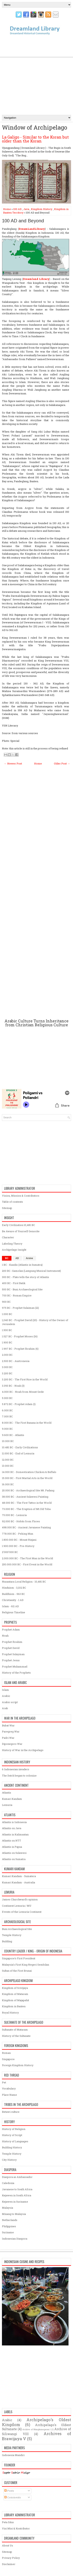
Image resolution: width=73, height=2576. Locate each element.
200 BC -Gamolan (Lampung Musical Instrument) (31, 1271)
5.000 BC (7, 1398)
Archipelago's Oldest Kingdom (36, 2422)
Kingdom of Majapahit (15, 2000)
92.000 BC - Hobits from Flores (21, 1521)
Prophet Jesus (11, 1660)
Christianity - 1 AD (13, 1600)
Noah (5, 1635)
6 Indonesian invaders (15, 1769)
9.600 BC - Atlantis (13, 1435)
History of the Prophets (16, 1672)
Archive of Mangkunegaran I (36, 2429)
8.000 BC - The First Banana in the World (26, 1422)
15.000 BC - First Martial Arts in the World (27, 1478)
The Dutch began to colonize (19, 1775)
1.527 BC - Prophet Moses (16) (20, 1336)
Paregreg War (10, 1731)
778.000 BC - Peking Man (17, 1533)
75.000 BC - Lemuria (14, 1515)
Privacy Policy (11, 2558)
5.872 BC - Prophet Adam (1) (19, 1404)
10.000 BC (8, 1441)
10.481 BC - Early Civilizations (20, 1447)
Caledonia (8, 2183)
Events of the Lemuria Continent (21, 1912)
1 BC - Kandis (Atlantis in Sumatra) (22, 1264)
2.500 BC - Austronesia (15, 1361)
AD (17, 1258)
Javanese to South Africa (17, 2189)
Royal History (10, 2012)
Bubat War (8, 1725)
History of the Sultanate (16, 2036)
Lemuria (7, 1805)
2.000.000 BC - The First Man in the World (27, 1558)
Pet (4, 2082)
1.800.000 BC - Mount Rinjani (19, 1539)
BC (6, 1258)
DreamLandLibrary (32, 229)
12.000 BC (8, 1459)
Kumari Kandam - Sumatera (19, 1876)
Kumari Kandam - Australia (18, 1882)
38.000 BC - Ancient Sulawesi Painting (25, 1496)
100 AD (17, 209)
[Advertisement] (36, 74)
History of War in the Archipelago (22, 1750)
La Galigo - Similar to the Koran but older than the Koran (35, 138)
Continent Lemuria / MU (16, 1905)
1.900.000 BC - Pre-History (18, 1546)
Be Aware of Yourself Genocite (21, 1231)
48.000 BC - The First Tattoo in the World (27, 1502)
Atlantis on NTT (11, 1840)
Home (7, 209)
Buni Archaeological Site (17, 1929)
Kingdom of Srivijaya (15, 1988)
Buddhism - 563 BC (13, 1594)
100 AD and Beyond (23, 220)
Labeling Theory (12, 1243)
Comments (12, 2497)
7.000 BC (7, 1416)
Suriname (8, 2232)
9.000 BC (7, 1428)
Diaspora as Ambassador (17, 2177)
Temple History (11, 1935)
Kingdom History (41, 209)
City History (9, 2159)
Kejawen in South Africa (16, 2195)
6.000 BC (7, 1410)
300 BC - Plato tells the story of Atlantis (25, 1277)
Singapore (8, 2059)
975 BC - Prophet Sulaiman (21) (20, 1308)
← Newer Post (13, 763)
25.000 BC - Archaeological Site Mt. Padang (28, 1490)
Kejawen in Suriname (15, 2201)
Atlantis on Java (11, 1828)
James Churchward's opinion (20, 1899)
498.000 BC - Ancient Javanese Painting (26, 1527)
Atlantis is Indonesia (14, 1822)
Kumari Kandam (12, 1799)
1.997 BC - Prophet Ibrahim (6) (20, 1348)
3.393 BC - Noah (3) (13, 1385)
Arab (5, 1708)
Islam (5, 1690)
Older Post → (62, 763)
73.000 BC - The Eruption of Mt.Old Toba (26, 1509)
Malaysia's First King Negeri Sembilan (25, 1964)
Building (7, 1941)
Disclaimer (8, 2564)
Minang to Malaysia (14, 2214)
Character (8, 1237)
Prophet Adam (11, 1629)
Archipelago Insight (14, 1249)
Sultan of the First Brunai (17, 1970)
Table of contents (12, 1201)
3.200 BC (7, 1373)
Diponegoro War (12, 1744)
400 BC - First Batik (14, 1283)
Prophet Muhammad (14, 1666)
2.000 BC (7, 1355)
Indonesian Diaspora (14, 2238)
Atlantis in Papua (12, 1847)
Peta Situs (8, 2522)
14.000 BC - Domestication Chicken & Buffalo (29, 1472)
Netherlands (9, 2220)
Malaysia (7, 2207)
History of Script (12, 2135)
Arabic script (10, 1702)
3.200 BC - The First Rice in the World (24, 1379)
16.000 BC (8, 1484)
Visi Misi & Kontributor (16, 2528)
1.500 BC (7, 1330)
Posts (9, 2490)
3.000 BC (7, 1367)
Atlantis (6, 1792)
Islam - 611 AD (10, 1606)
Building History (12, 2147)
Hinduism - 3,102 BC (14, 1587)
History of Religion (13, 2129)
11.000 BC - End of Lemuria (18, 1453)
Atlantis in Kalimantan (15, 1834)
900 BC (6, 1301)
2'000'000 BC (10, 1552)
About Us (7, 2545)
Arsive (29, 1258)
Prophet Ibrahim (12, 1642)
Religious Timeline (13, 1612)
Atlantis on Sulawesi (14, 1853)
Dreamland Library (36, 279)
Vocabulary (9, 2088)
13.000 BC (8, 1465)
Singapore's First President (18, 1958)
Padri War (8, 1738)
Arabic (6, 1696)
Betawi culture (10, 2112)
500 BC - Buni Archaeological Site (22, 1289)
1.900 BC (7, 1342)
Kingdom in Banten (14, 2006)
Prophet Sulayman (13, 1654)
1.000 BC (7, 1314)
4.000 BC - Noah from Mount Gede (23, 1391)
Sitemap (7, 1208)
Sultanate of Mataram (15, 2029)
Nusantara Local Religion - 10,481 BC (24, 1581)
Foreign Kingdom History (17, 2065)
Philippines (9, 2226)
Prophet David (10, 1648)
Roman (6, 2053)
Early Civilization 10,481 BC (18, 1225)
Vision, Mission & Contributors (20, 1195)
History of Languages (15, 2141)
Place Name (9, 2094)
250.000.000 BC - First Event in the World (27, 1564)
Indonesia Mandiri (13, 2455)
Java (26, 209)
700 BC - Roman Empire (17, 1295)
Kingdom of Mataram (15, 1994)
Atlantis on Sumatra (14, 1859)
